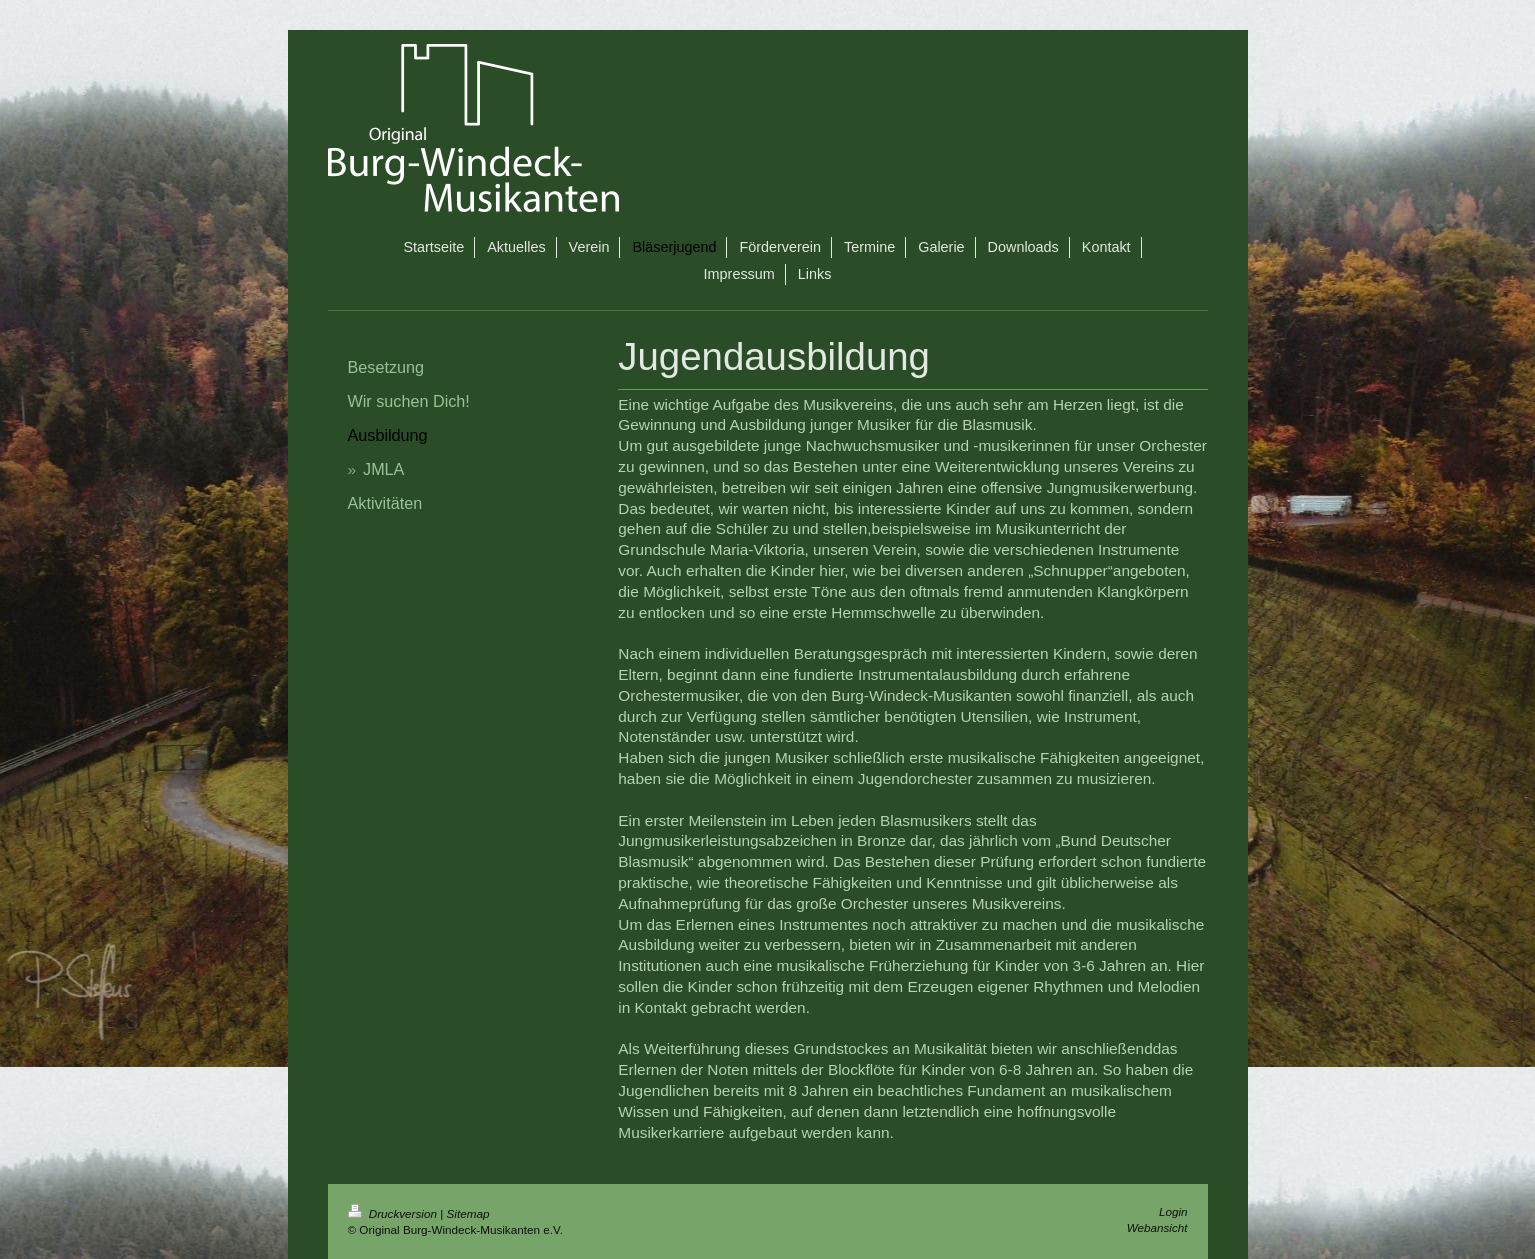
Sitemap (468, 1213)
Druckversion (394, 1213)
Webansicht (1157, 1227)
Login (1173, 1211)
